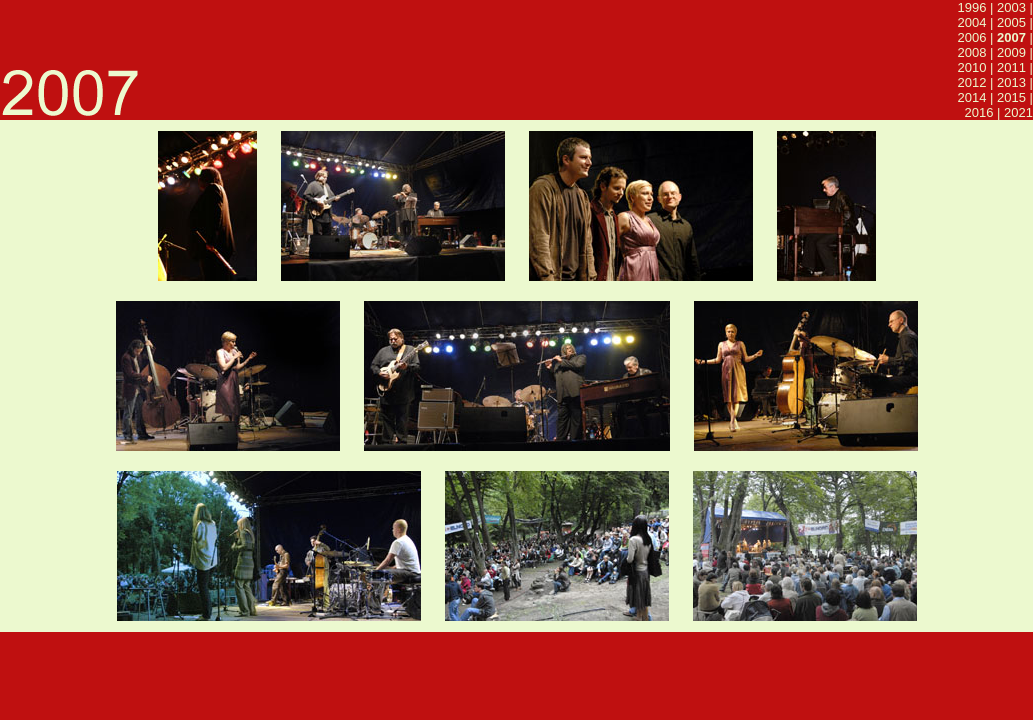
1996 (972, 7)
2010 (972, 67)
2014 (972, 97)
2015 (1011, 97)
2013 (1011, 82)
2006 (972, 37)
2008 (972, 52)
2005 (1011, 22)
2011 (1011, 67)
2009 (1011, 52)
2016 (979, 112)
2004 (972, 22)
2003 (1011, 7)
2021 (1018, 112)
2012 (972, 82)
